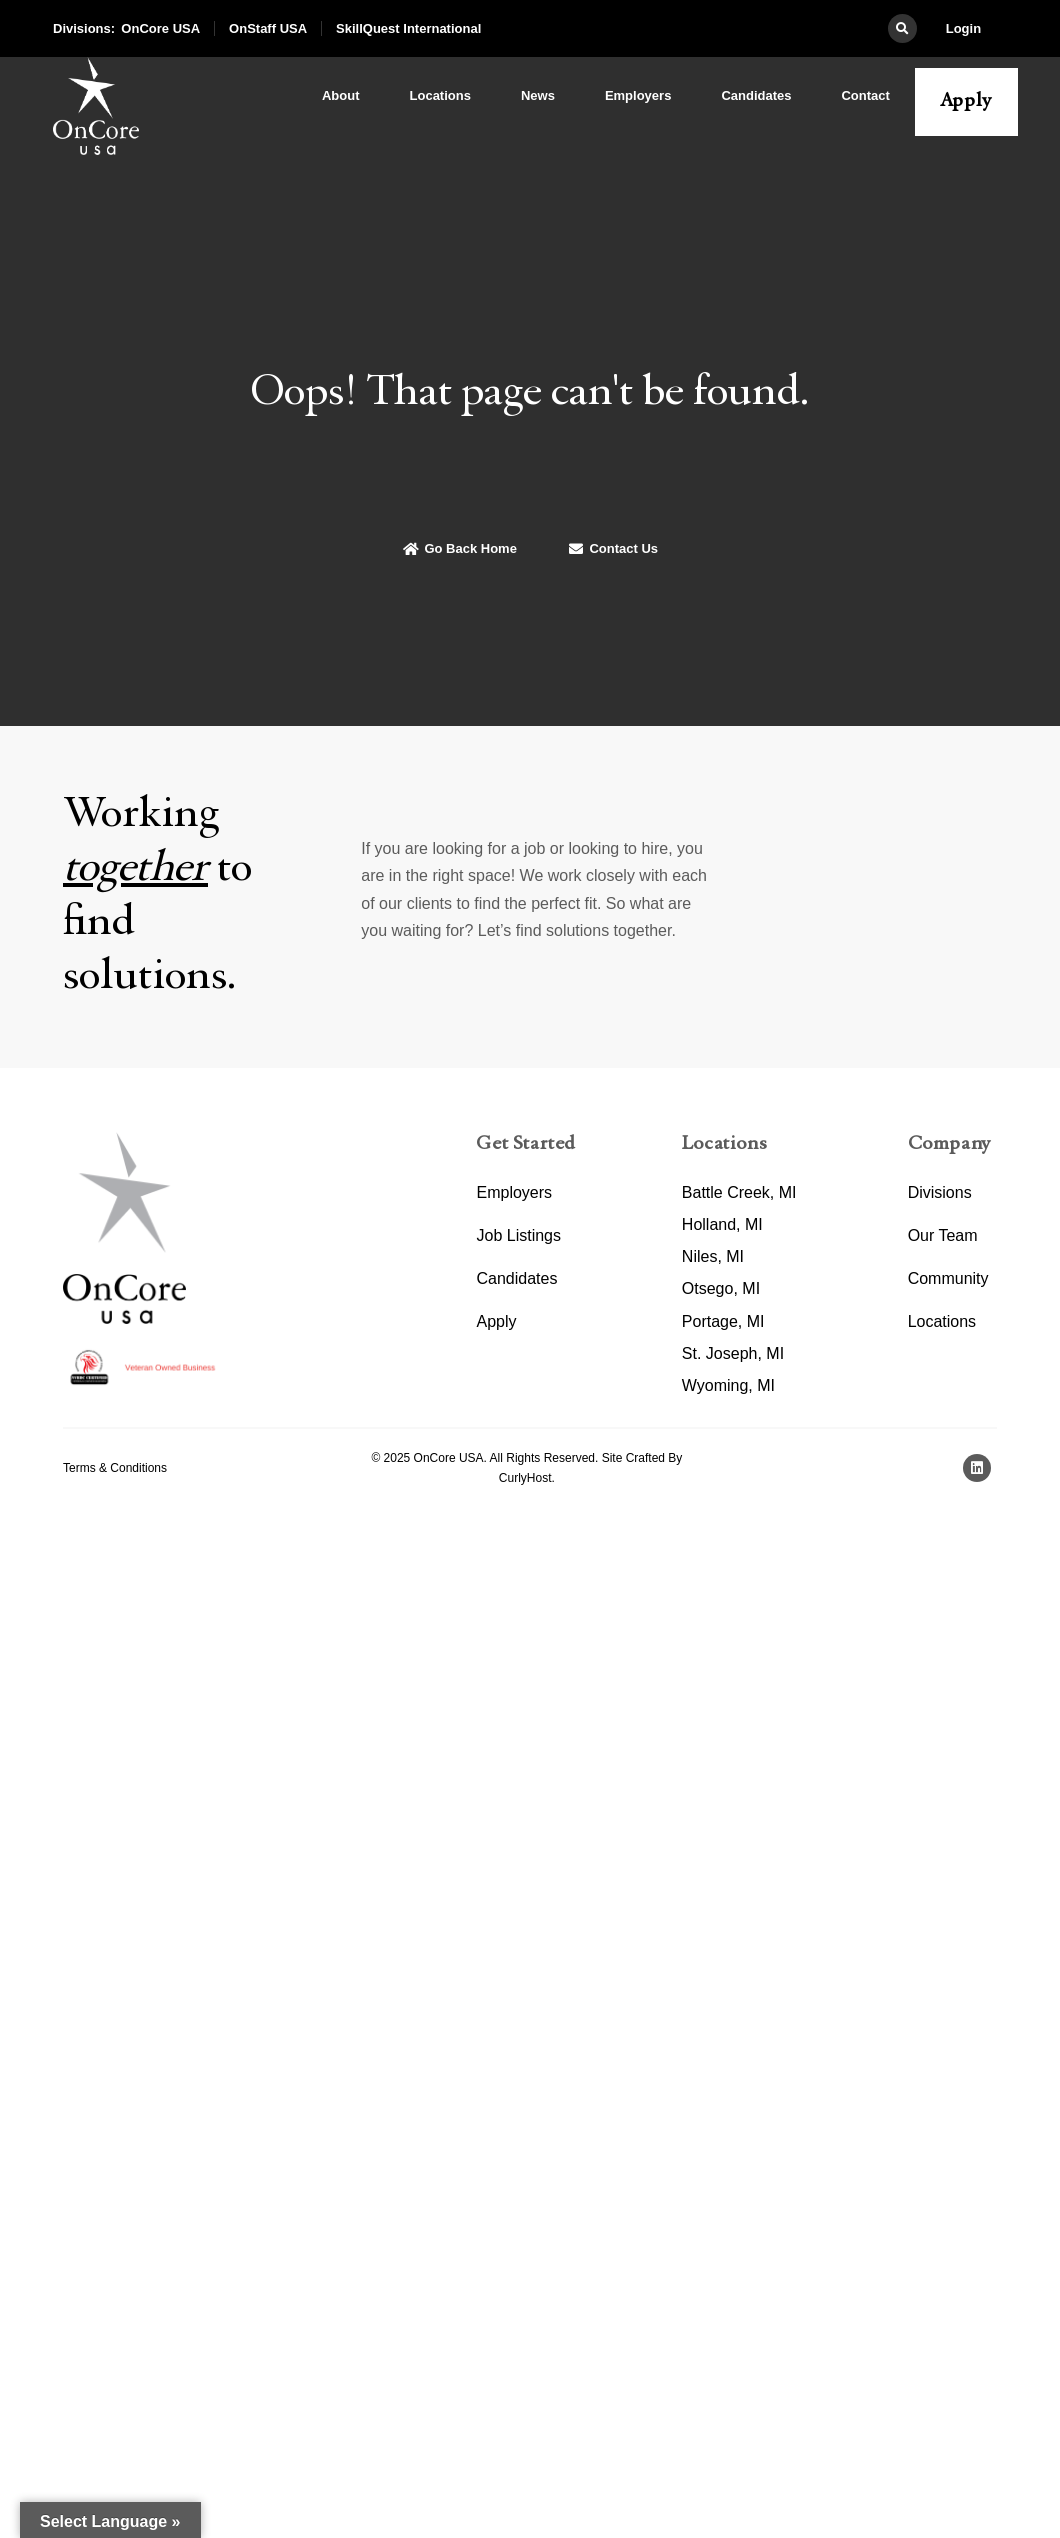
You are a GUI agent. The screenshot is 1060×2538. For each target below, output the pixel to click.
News (538, 95)
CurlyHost (525, 1478)
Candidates (756, 95)
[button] (902, 28)
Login (963, 28)
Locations (440, 95)
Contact (865, 95)
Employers (638, 95)
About (341, 95)
